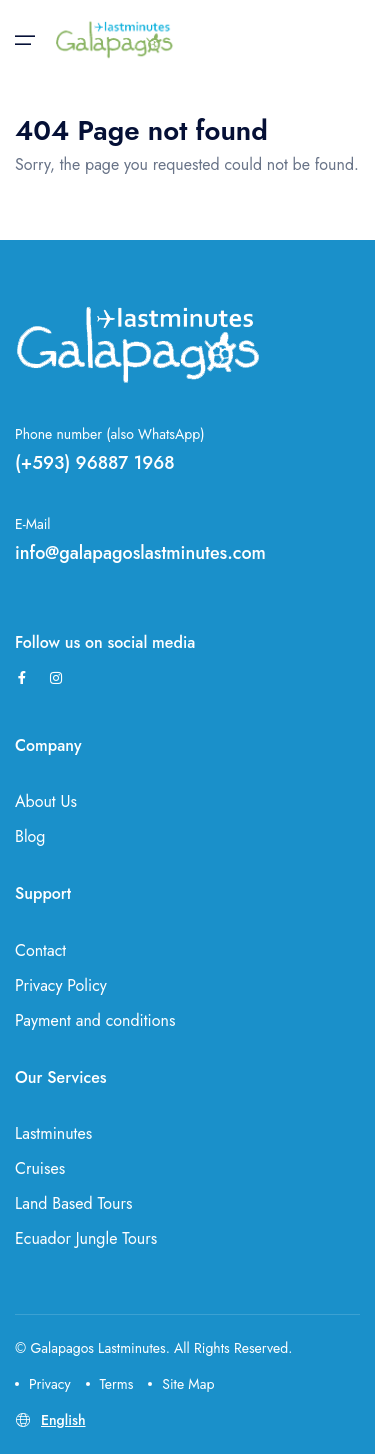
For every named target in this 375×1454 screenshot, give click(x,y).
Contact (40, 950)
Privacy (43, 1384)
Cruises (40, 1168)
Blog (30, 836)
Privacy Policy (61, 985)
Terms (110, 1384)
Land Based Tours (73, 1203)
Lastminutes (53, 1133)
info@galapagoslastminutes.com (140, 553)
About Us (46, 801)
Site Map (181, 1384)
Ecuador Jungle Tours (86, 1238)
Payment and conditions (95, 1020)
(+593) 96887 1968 (95, 463)
